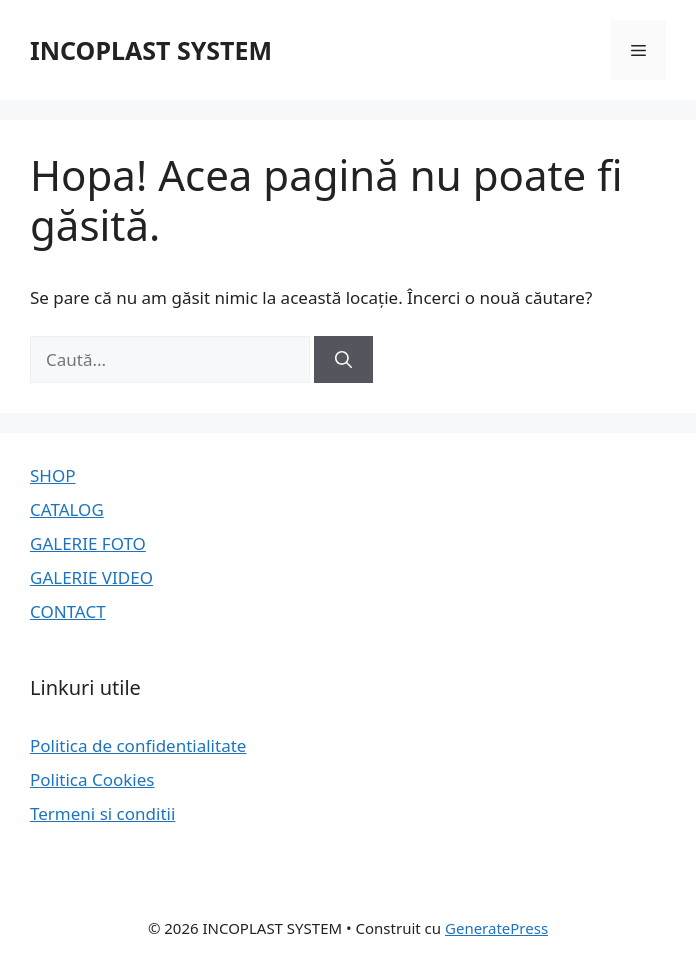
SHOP (53, 475)
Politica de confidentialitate (138, 745)
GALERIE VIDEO (91, 577)
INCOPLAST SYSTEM (151, 50)
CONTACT (68, 611)
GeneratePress (496, 928)
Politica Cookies (92, 779)
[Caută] (343, 360)
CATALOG (67, 509)
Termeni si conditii (102, 813)
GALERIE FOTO (88, 543)
